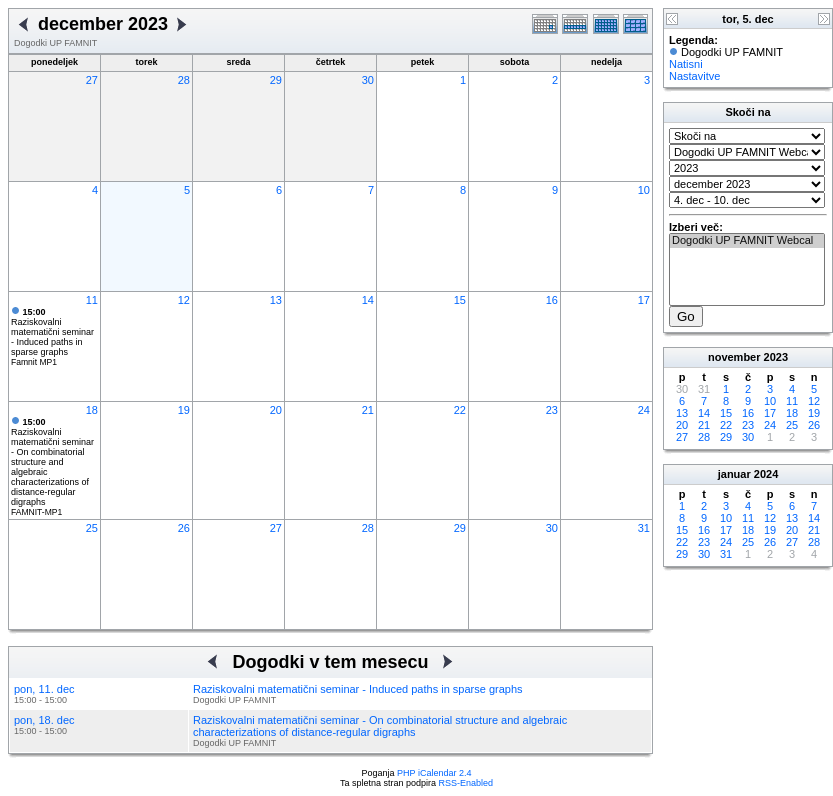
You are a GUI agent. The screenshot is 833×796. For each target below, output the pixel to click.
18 (92, 410)
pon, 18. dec (44, 720)
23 (552, 410)
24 (644, 410)
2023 (776, 357)
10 (644, 190)
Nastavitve (694, 76)
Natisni (686, 64)
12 (184, 300)
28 (184, 80)
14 (368, 300)
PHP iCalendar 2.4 (434, 773)
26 (184, 528)
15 (460, 300)
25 (92, 528)
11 (92, 300)
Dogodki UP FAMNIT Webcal (747, 241)
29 (276, 80)
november (734, 357)
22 (460, 410)
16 (552, 300)
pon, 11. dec (44, 689)
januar (734, 474)
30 (368, 80)
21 (368, 410)
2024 (766, 474)
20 (276, 410)
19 (184, 410)
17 (644, 300)
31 (644, 528)
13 (276, 300)
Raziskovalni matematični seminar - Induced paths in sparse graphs (52, 332)
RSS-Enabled (466, 783)
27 (92, 80)
